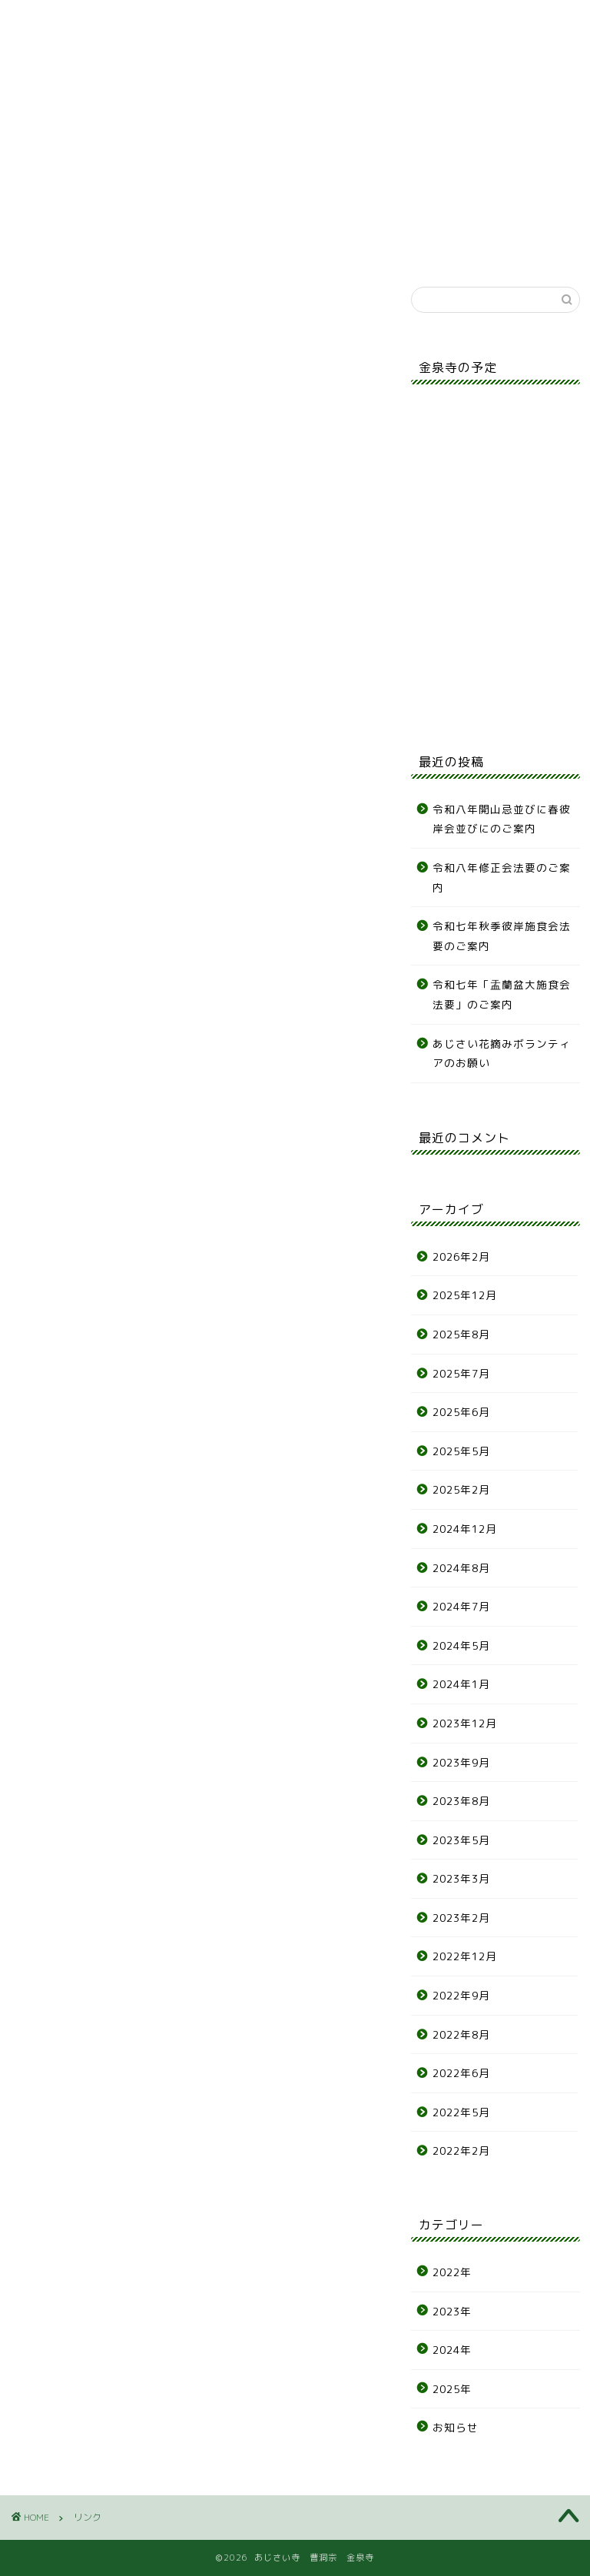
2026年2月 (461, 1256)
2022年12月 (465, 1956)
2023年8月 (461, 1800)
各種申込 (357, 109)
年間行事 (294, 109)
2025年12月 (465, 1295)
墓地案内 (171, 109)
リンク (543, 104)
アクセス (481, 109)
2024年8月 (461, 1568)
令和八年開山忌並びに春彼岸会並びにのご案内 (502, 819)
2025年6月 (461, 1411)
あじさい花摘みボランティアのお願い (502, 1053)
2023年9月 (461, 1762)
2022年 (452, 2272)
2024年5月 (461, 1645)
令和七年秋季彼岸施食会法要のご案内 (502, 936)
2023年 (452, 2311)
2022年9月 (461, 1995)
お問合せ (419, 109)
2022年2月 (461, 2150)
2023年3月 (461, 1878)
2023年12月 (465, 1723)
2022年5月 (461, 2112)
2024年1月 (461, 1684)
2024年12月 (465, 1528)
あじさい (233, 109)
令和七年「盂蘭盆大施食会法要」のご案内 (502, 994)
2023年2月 (461, 1917)
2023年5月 (461, 1840)
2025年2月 (461, 1489)
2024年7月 (461, 1606)
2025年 (452, 2389)
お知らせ (46, 109)
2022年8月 (461, 2034)
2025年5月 (461, 1451)
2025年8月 (461, 1334)
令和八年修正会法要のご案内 (502, 877)
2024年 (452, 2349)
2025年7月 (461, 1373)
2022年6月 (461, 2073)
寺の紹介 (108, 109)
